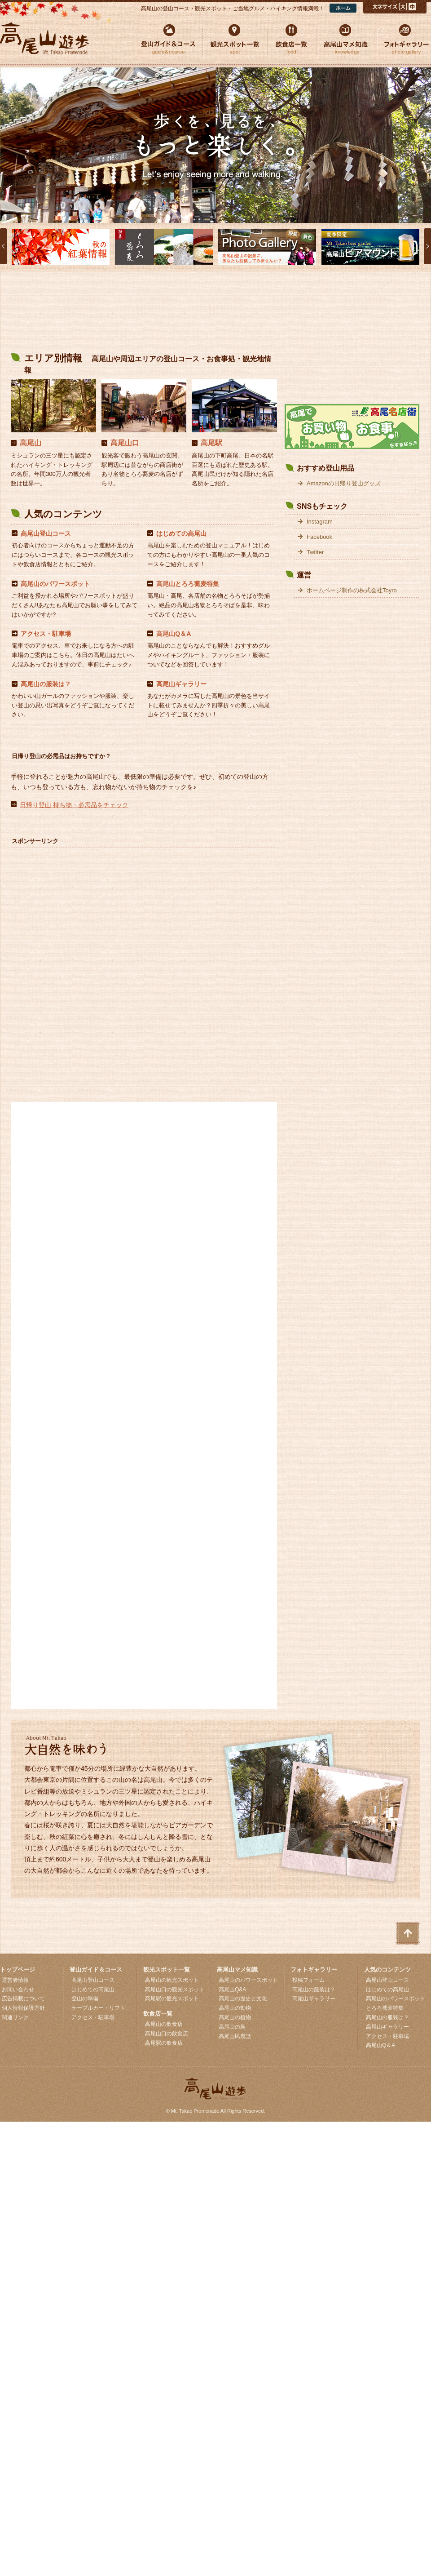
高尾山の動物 (235, 2008)
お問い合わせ (18, 1989)
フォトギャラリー (313, 1969)
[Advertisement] (144, 313)
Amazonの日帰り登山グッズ (344, 483)
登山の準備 (84, 1998)
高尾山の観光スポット (172, 1980)
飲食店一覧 (157, 2013)
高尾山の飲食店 (164, 2024)
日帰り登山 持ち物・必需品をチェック (74, 804)
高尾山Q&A (232, 1989)
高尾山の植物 (235, 2017)
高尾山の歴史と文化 (243, 1998)
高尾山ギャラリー (181, 684)
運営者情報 (15, 1980)
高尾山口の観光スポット (174, 1989)
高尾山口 (124, 443)
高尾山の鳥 (232, 2027)
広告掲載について (23, 1998)
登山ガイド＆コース (96, 1969)
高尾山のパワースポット (55, 583)
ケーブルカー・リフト (98, 2008)
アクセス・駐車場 (46, 633)
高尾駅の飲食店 (164, 2043)
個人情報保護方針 (23, 2008)
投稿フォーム (308, 1980)
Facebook (319, 536)
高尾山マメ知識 (237, 1969)
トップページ (17, 1969)
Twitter (315, 552)
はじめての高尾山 (181, 533)
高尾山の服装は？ (46, 684)
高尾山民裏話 (235, 2036)
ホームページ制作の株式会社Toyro (352, 590)
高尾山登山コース (46, 533)
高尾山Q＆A (173, 633)
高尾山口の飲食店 (166, 2033)
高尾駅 (211, 443)
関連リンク (15, 2017)
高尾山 (30, 443)
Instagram (320, 521)
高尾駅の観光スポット (172, 1998)
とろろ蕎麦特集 (385, 2008)
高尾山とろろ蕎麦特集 (187, 583)
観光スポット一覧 (166, 1969)
